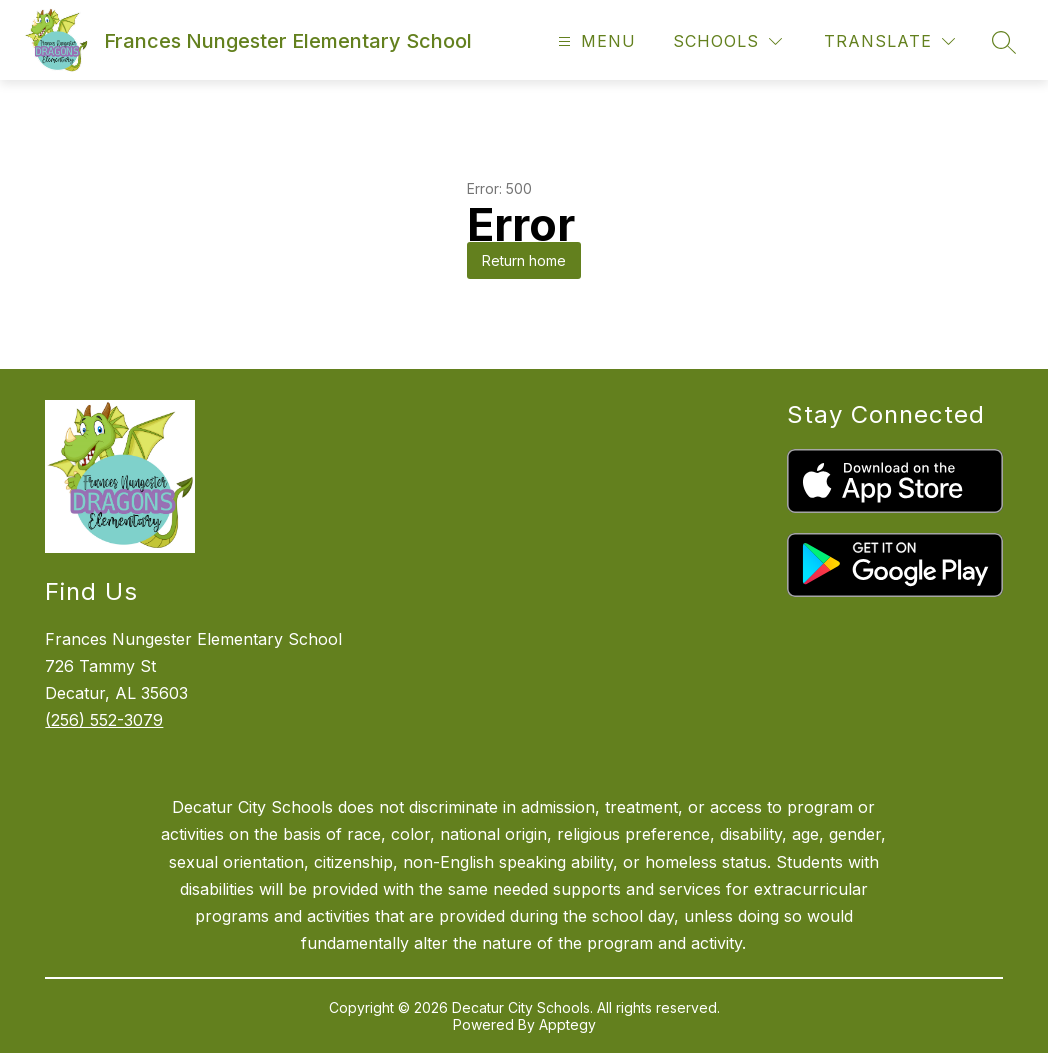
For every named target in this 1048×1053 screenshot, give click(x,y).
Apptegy (567, 1024)
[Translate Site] (889, 41)
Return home (524, 260)
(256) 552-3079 (104, 720)
